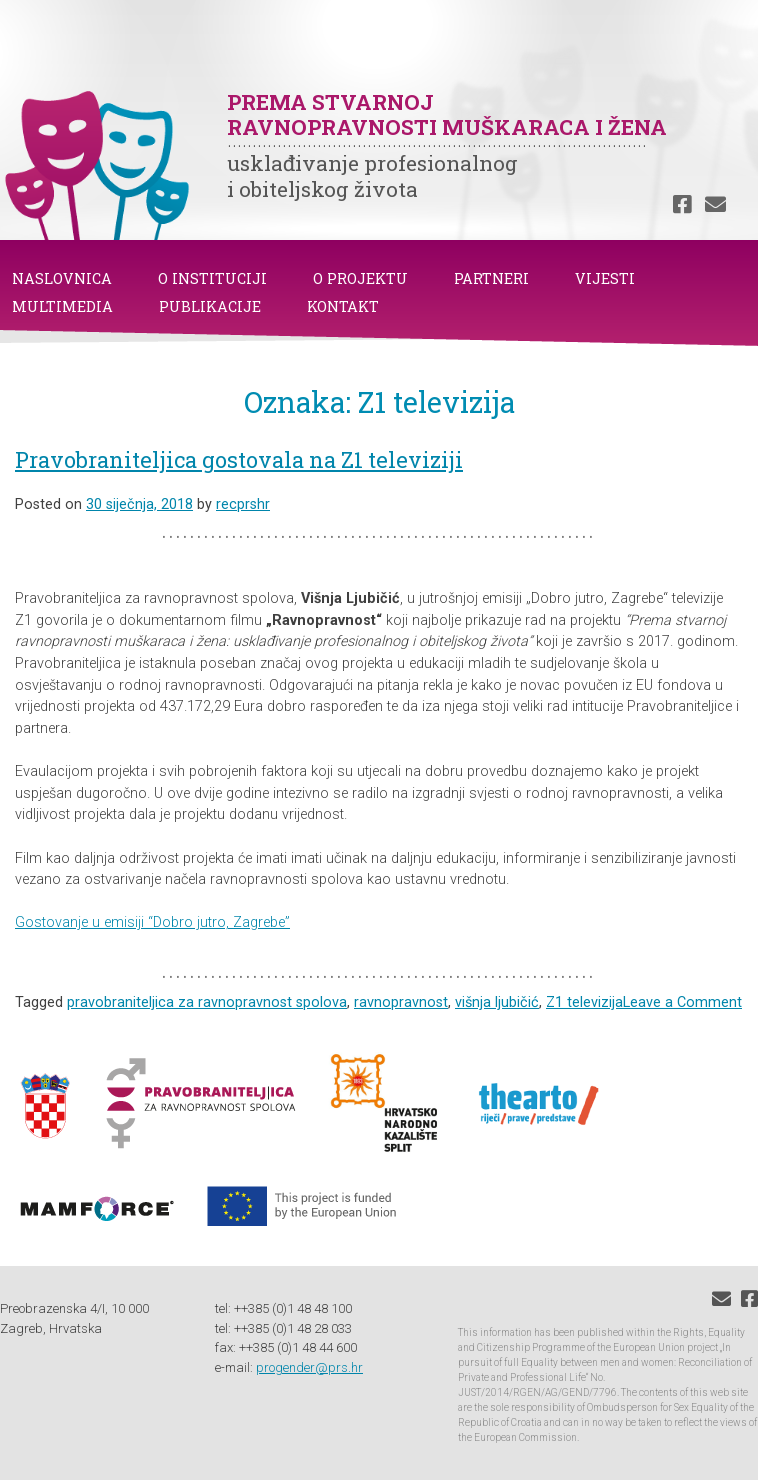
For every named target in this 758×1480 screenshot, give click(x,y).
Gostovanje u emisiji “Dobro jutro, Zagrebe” (152, 922)
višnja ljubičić (497, 1002)
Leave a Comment (682, 1002)
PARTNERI (491, 278)
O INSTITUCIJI (212, 278)
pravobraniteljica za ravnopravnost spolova (207, 1002)
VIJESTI (605, 278)
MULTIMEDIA (62, 306)
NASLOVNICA (62, 278)
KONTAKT (343, 306)
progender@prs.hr (309, 1367)
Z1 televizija (584, 1002)
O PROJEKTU (360, 278)
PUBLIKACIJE (210, 306)
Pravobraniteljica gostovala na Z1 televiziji (239, 459)
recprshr (243, 504)
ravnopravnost (401, 1002)
